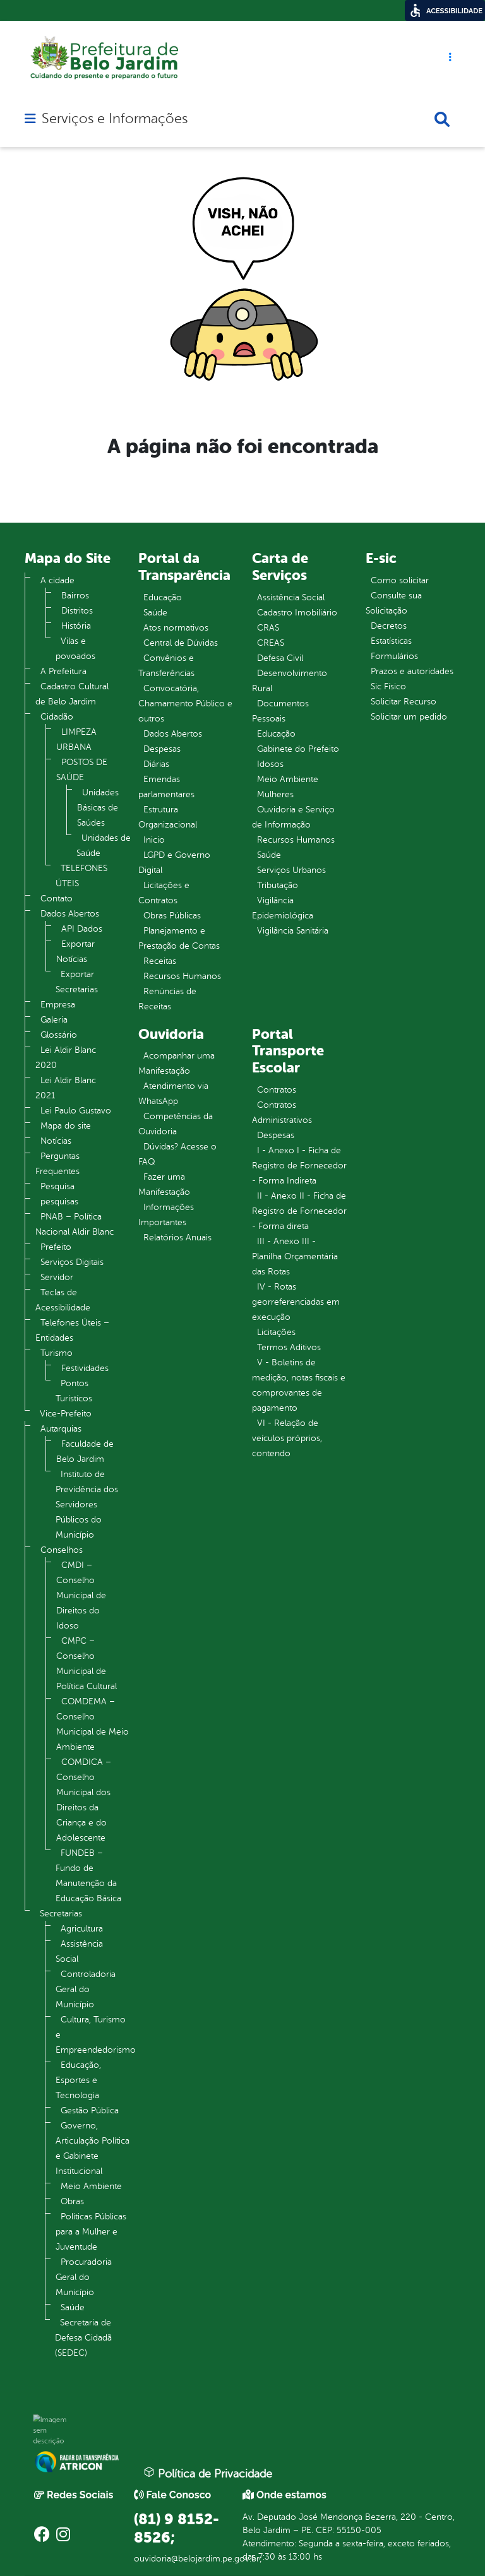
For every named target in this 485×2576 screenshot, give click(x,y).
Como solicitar (400, 580)
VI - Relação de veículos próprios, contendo (287, 1438)
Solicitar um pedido (409, 716)
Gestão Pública (90, 2110)
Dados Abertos (69, 913)
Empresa (57, 1004)
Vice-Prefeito (66, 1413)
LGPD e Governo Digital (174, 862)
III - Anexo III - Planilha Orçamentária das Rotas (295, 1256)
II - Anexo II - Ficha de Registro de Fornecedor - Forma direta (299, 1211)
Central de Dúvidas (180, 643)
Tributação (277, 885)
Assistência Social (79, 1951)
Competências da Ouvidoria (175, 1124)
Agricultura (82, 1928)
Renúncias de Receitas (167, 999)
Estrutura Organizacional (167, 817)
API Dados (81, 929)
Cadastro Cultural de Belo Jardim (72, 694)
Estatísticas (391, 641)
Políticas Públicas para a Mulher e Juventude (91, 2232)
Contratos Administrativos (282, 1112)
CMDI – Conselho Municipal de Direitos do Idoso (81, 1595)
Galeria (54, 1019)
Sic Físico (388, 686)
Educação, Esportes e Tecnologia (78, 2080)
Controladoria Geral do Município (86, 1989)
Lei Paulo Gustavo (75, 1110)
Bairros (75, 595)
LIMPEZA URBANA (76, 739)
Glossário (58, 1035)
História (76, 626)
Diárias (156, 764)
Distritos (77, 610)
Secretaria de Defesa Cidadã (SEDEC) (83, 2338)
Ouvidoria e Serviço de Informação (293, 817)
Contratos (276, 1090)
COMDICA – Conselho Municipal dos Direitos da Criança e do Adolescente (83, 1800)
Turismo (56, 1353)
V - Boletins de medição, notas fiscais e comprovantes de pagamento (298, 1385)
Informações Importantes (166, 1214)
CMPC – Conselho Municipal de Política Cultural (86, 1663)
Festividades (85, 1368)
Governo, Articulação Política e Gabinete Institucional (92, 2148)
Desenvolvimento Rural (289, 680)
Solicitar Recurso (403, 701)
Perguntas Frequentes (57, 1163)
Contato (56, 898)
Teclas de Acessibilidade (62, 1300)
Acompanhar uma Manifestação (176, 1063)
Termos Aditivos (289, 1347)
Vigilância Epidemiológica (282, 908)
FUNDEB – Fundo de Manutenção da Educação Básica (88, 1875)
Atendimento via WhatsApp (173, 1093)
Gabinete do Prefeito (298, 749)
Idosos (270, 764)
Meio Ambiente (91, 2186)
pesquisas (59, 1201)
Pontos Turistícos (74, 1391)
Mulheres (275, 794)
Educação (162, 597)
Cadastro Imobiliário (297, 612)
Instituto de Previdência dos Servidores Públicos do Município (87, 1504)
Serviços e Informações (115, 118)
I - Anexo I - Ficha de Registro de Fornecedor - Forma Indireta (299, 1165)
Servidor (56, 1277)
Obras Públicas (172, 915)
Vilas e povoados (75, 648)
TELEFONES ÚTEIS (81, 876)
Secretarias (61, 1913)
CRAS (268, 627)
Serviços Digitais (72, 1262)
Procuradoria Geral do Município (84, 2277)
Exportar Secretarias (77, 982)
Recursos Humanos (182, 976)
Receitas (159, 961)
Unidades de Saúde (103, 845)
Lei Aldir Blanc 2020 (65, 1057)
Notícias (55, 1141)
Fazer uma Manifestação (164, 1184)
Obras (72, 2201)
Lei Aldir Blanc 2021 (65, 1088)
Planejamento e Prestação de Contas (179, 938)
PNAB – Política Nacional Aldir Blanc (74, 1224)
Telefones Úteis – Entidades (72, 1330)
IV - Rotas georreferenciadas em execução (296, 1302)
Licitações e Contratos (163, 893)
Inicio (154, 840)
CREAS (270, 643)
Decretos (389, 626)
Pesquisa (57, 1186)
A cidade (57, 580)
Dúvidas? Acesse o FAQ (177, 1154)
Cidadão (56, 716)
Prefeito (55, 1247)
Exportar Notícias (75, 951)
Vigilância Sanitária (292, 930)
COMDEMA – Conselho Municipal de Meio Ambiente (92, 1724)
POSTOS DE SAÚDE (81, 769)
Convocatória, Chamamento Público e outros (185, 703)
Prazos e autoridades (412, 671)
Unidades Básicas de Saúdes (98, 808)
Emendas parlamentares (166, 787)
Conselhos (61, 1550)
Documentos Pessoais (280, 711)
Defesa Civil (280, 658)
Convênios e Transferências (166, 665)
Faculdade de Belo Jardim (85, 1451)
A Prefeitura (63, 671)
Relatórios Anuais (177, 1237)
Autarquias (60, 1428)
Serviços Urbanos (291, 870)
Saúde (73, 2307)
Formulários (394, 656)
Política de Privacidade (207, 2473)
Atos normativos (175, 627)
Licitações (276, 1332)
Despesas (162, 749)
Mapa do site (65, 1126)
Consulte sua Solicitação (394, 603)
